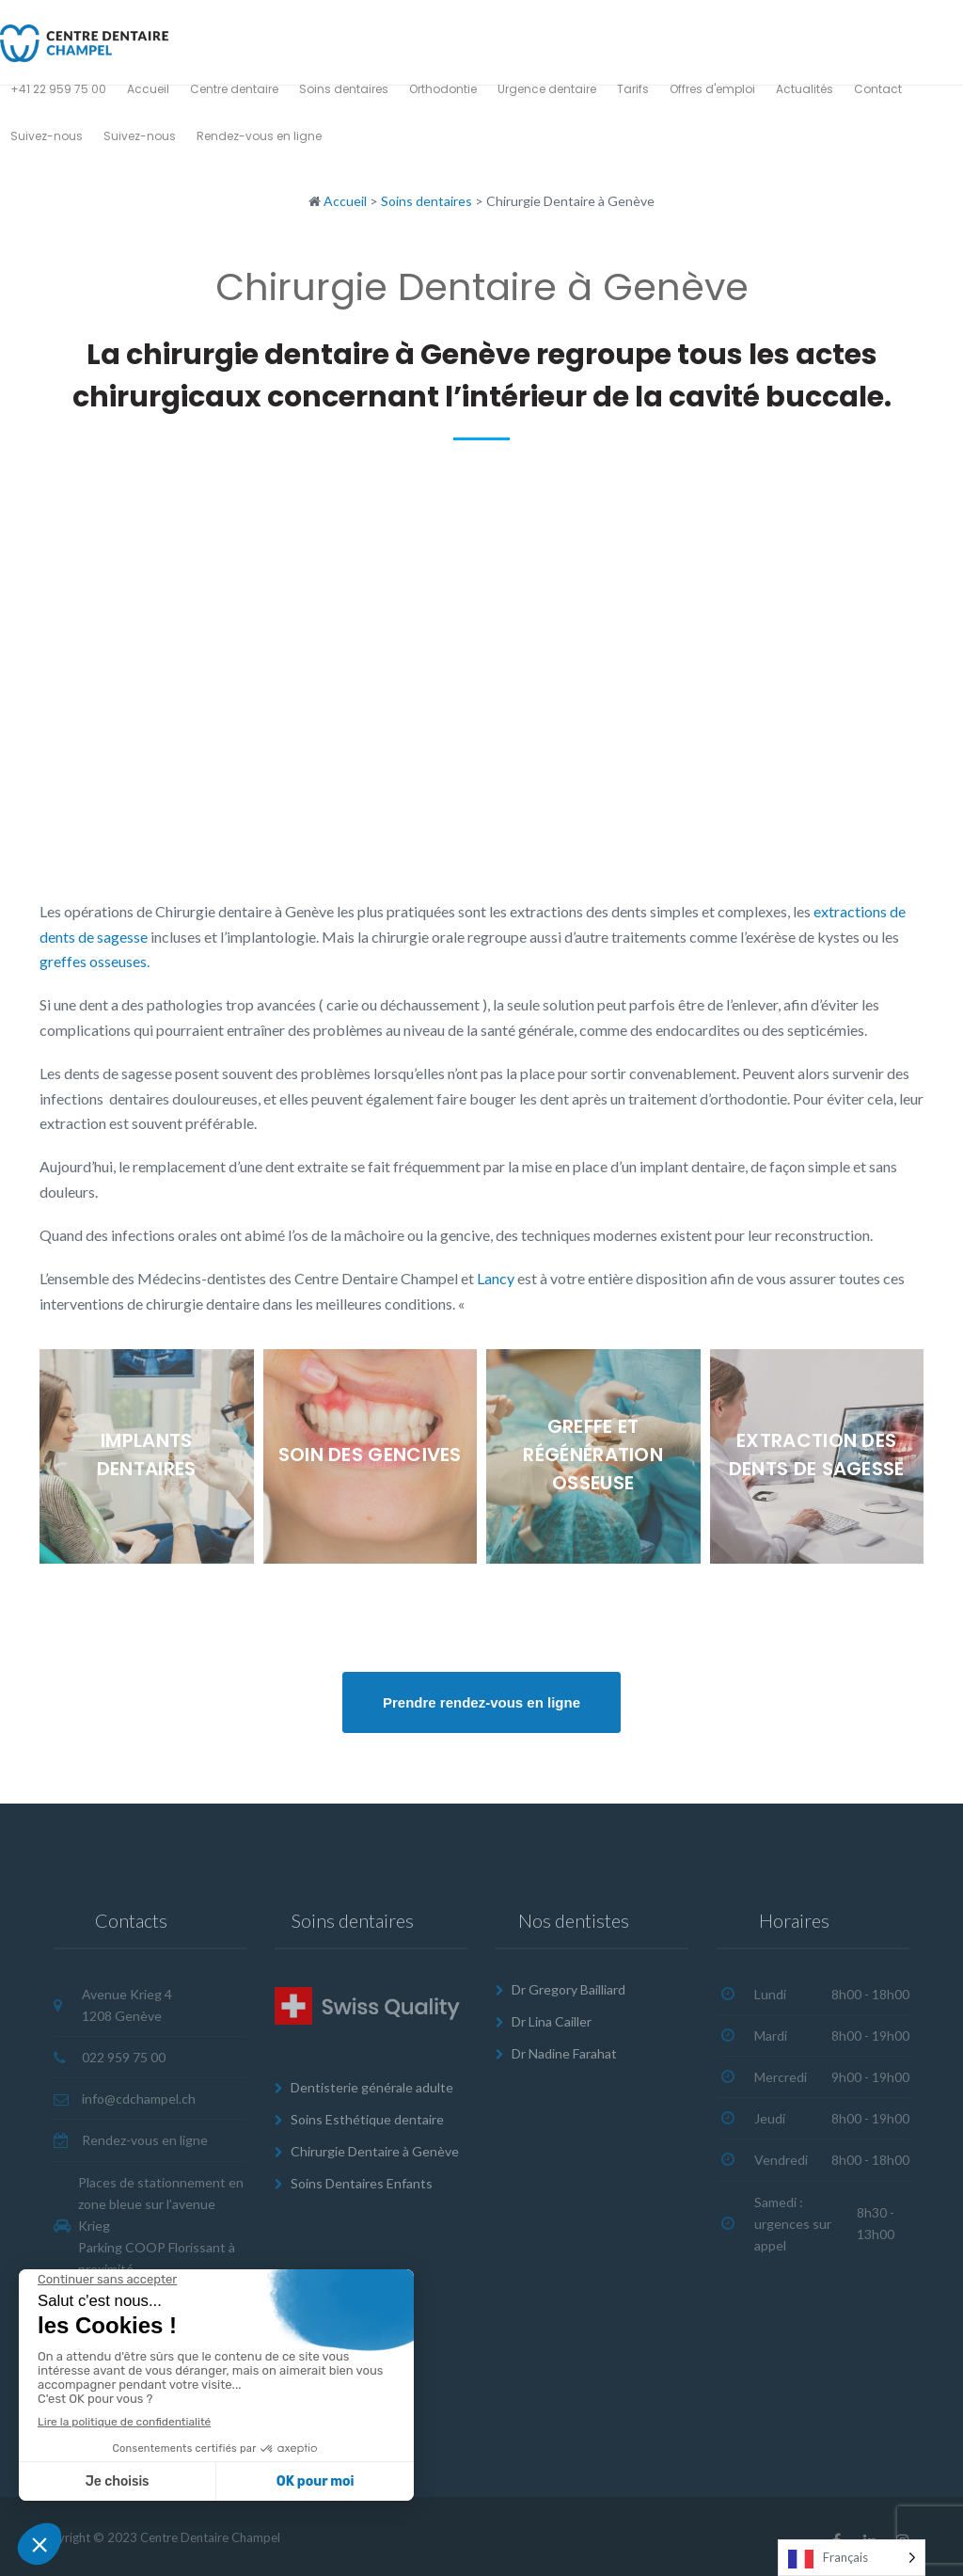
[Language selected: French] (851, 2557)
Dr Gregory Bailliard (568, 1989)
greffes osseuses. (94, 961)
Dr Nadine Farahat (564, 2052)
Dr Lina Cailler (552, 2021)
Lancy (495, 1278)
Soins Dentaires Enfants (362, 2182)
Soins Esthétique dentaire (367, 2119)
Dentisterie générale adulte (372, 2087)
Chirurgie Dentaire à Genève (375, 2150)
